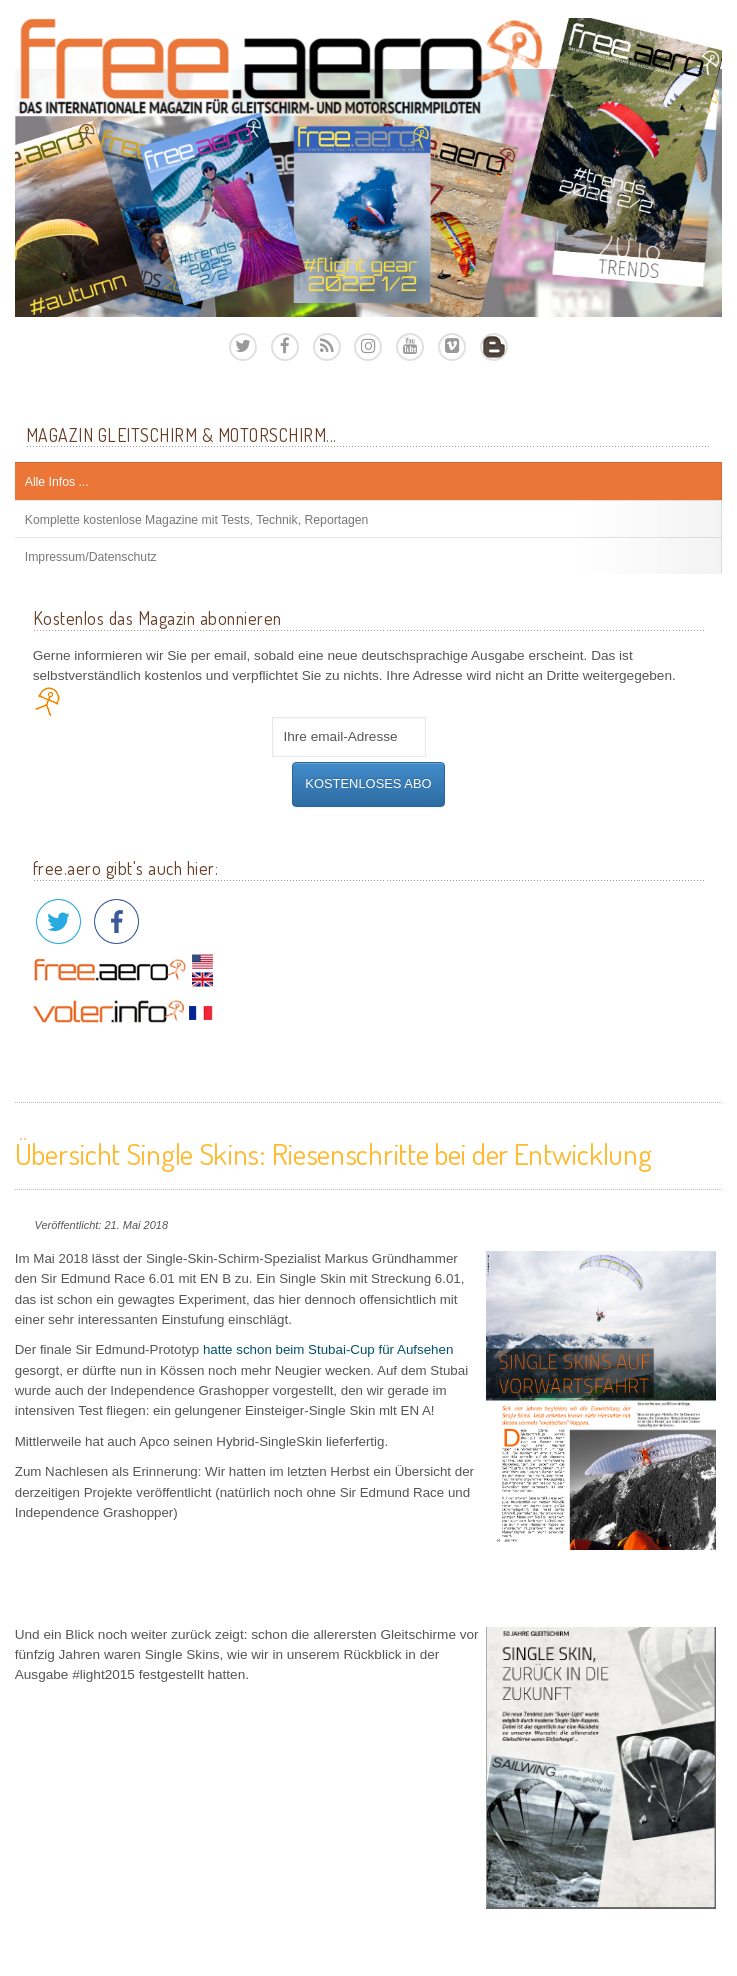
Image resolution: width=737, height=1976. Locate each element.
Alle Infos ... (57, 482)
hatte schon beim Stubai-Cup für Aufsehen (328, 1349)
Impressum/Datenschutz (91, 557)
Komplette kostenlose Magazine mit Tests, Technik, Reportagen (197, 520)
